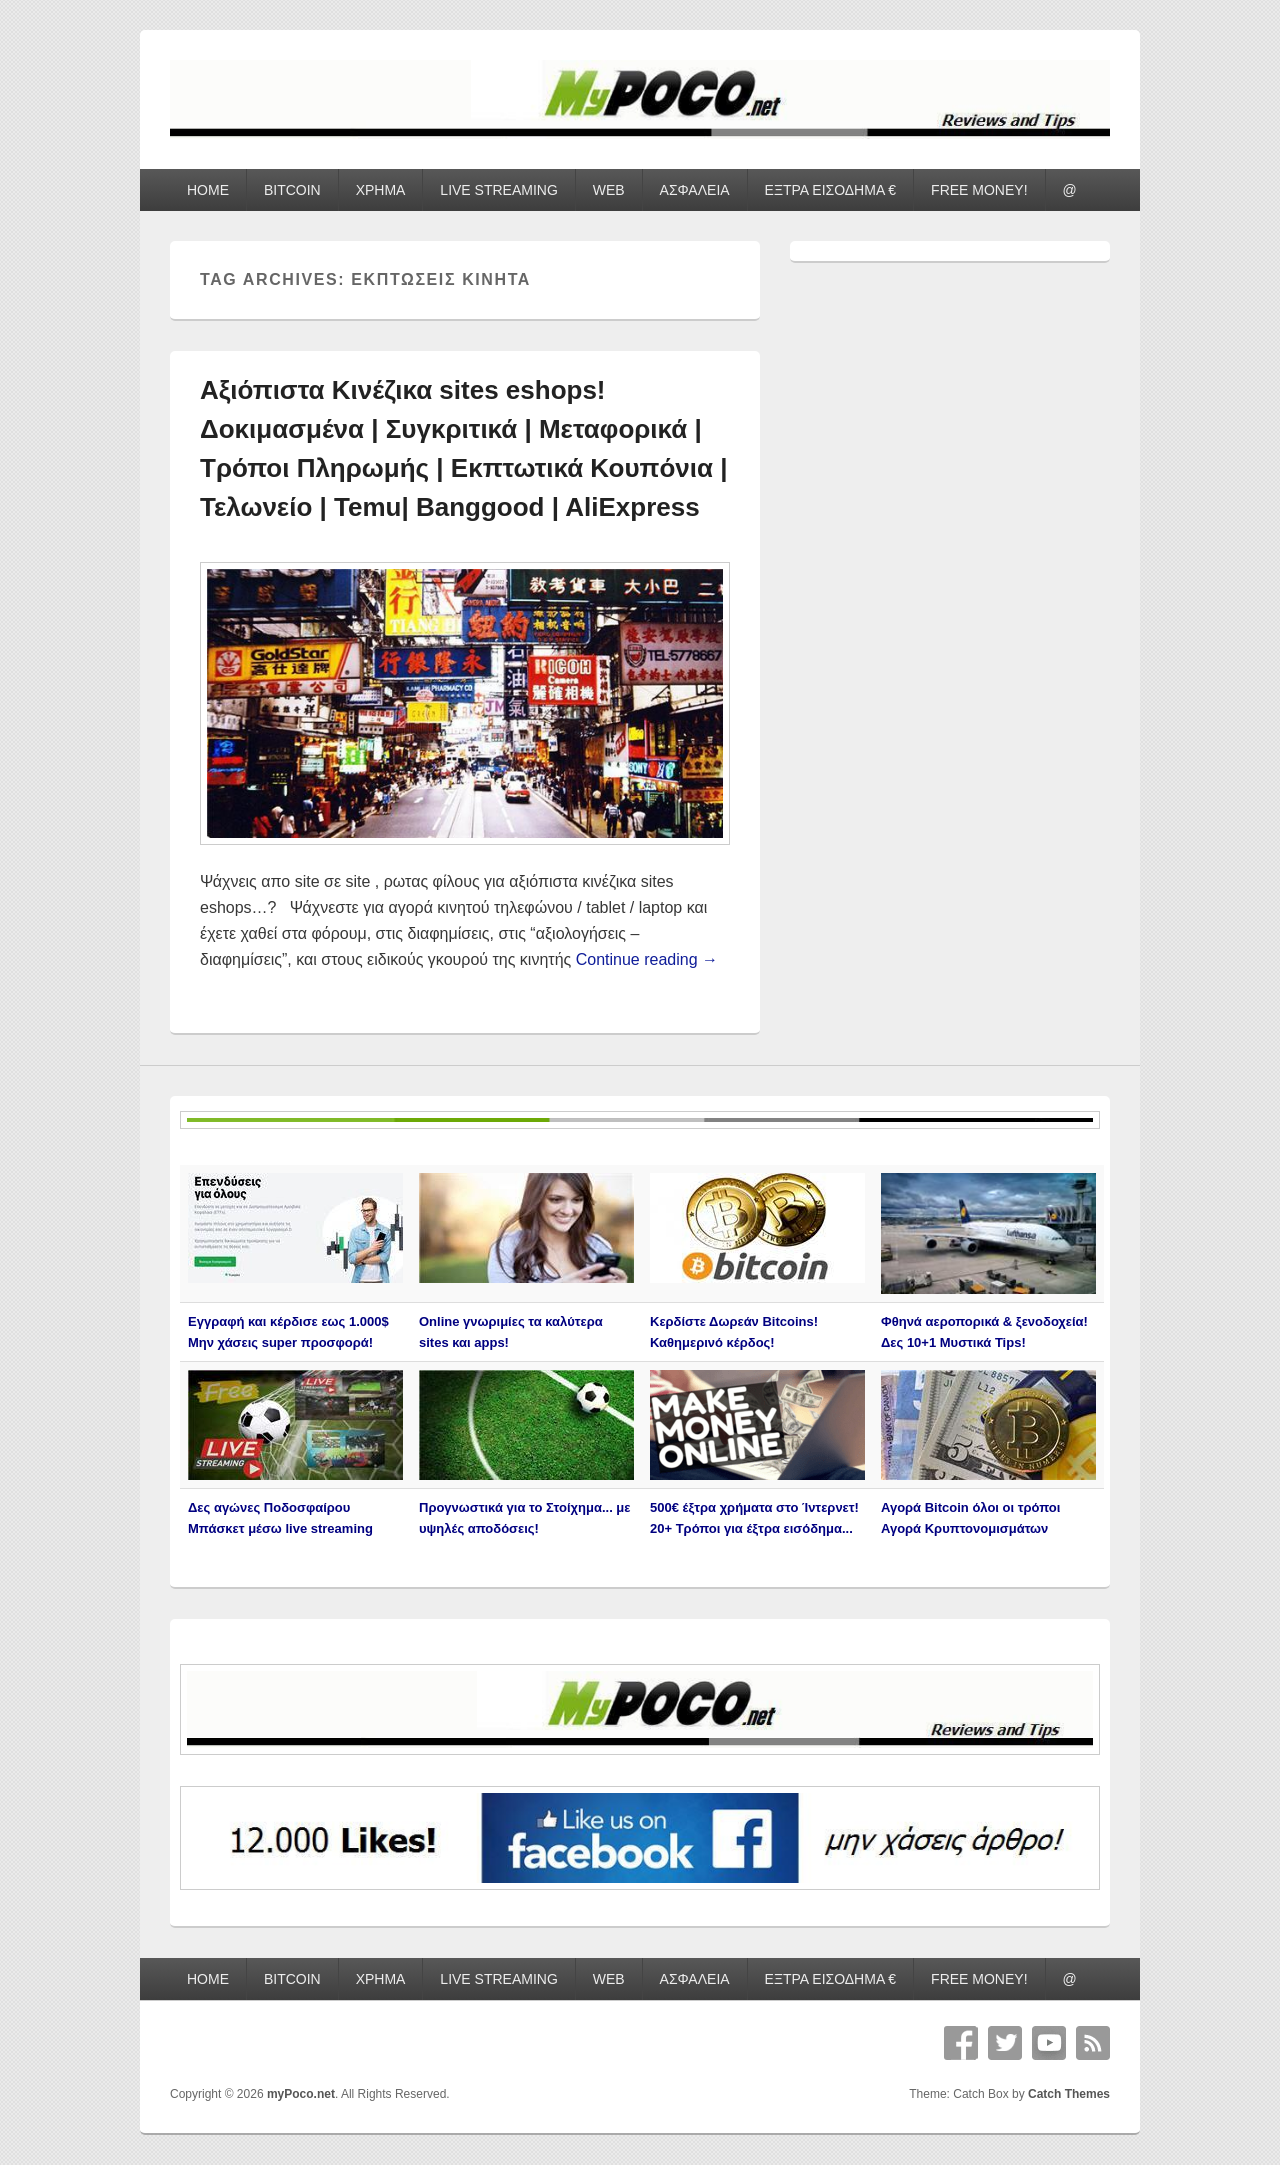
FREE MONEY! (979, 190)
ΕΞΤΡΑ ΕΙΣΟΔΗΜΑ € (831, 190)
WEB (609, 190)
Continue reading (647, 959)
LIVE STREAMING (498, 190)
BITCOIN (292, 190)
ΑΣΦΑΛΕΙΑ (695, 190)
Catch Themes (1069, 2094)
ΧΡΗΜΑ (381, 190)
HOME (208, 190)
